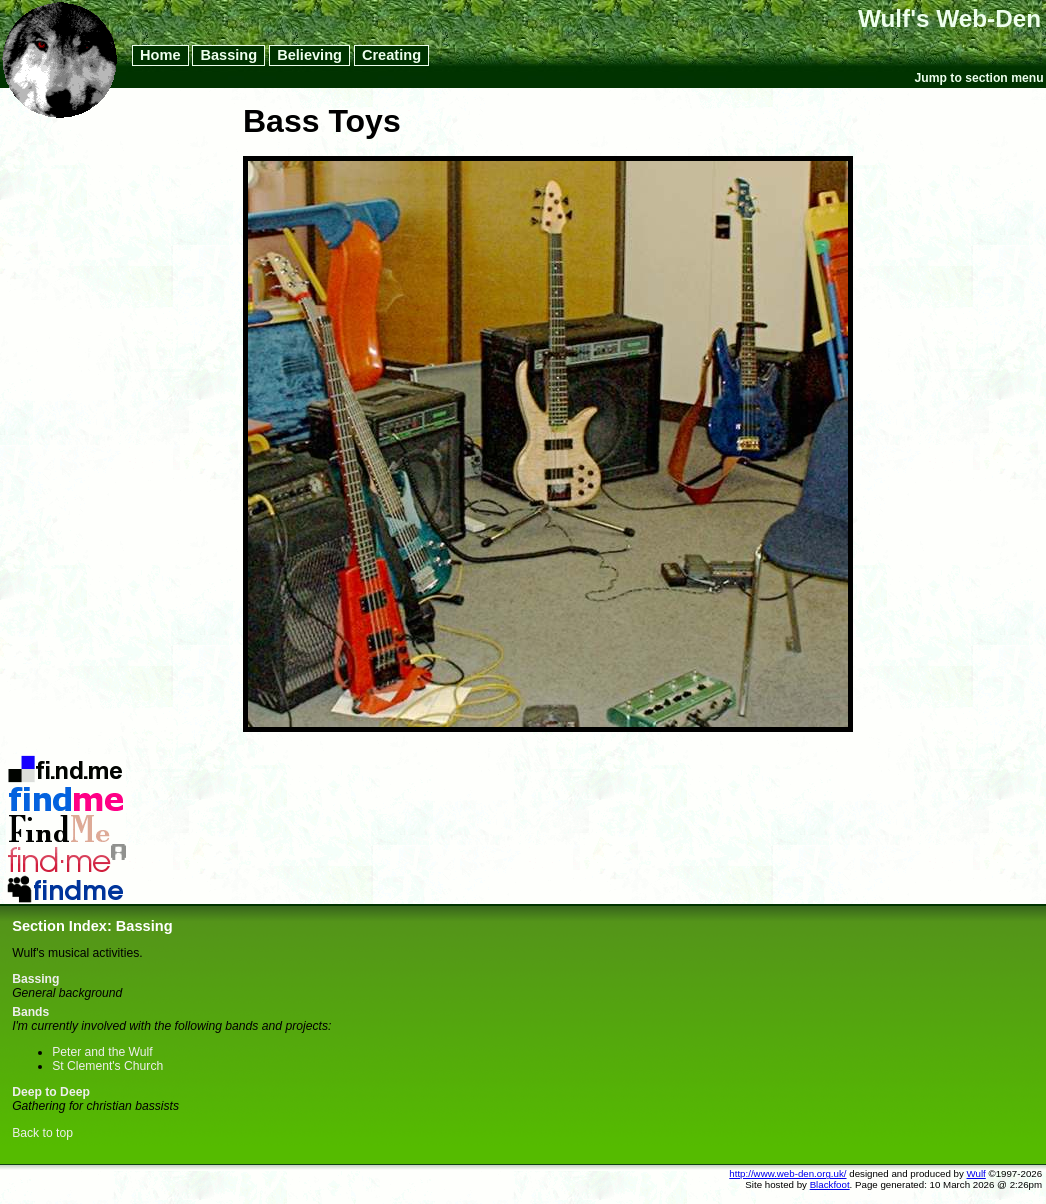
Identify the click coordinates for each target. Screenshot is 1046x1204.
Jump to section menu (979, 78)
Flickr (66, 791)
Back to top (42, 1133)
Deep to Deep (51, 1092)
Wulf (976, 1173)
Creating (391, 56)
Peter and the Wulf (102, 1052)
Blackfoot (830, 1184)
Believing (309, 56)
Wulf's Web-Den (949, 18)
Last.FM (66, 851)
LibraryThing (66, 821)
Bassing (228, 56)
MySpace (66, 881)
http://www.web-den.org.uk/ (787, 1173)
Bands (30, 1012)
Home (160, 56)
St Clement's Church (107, 1066)
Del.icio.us (66, 761)
